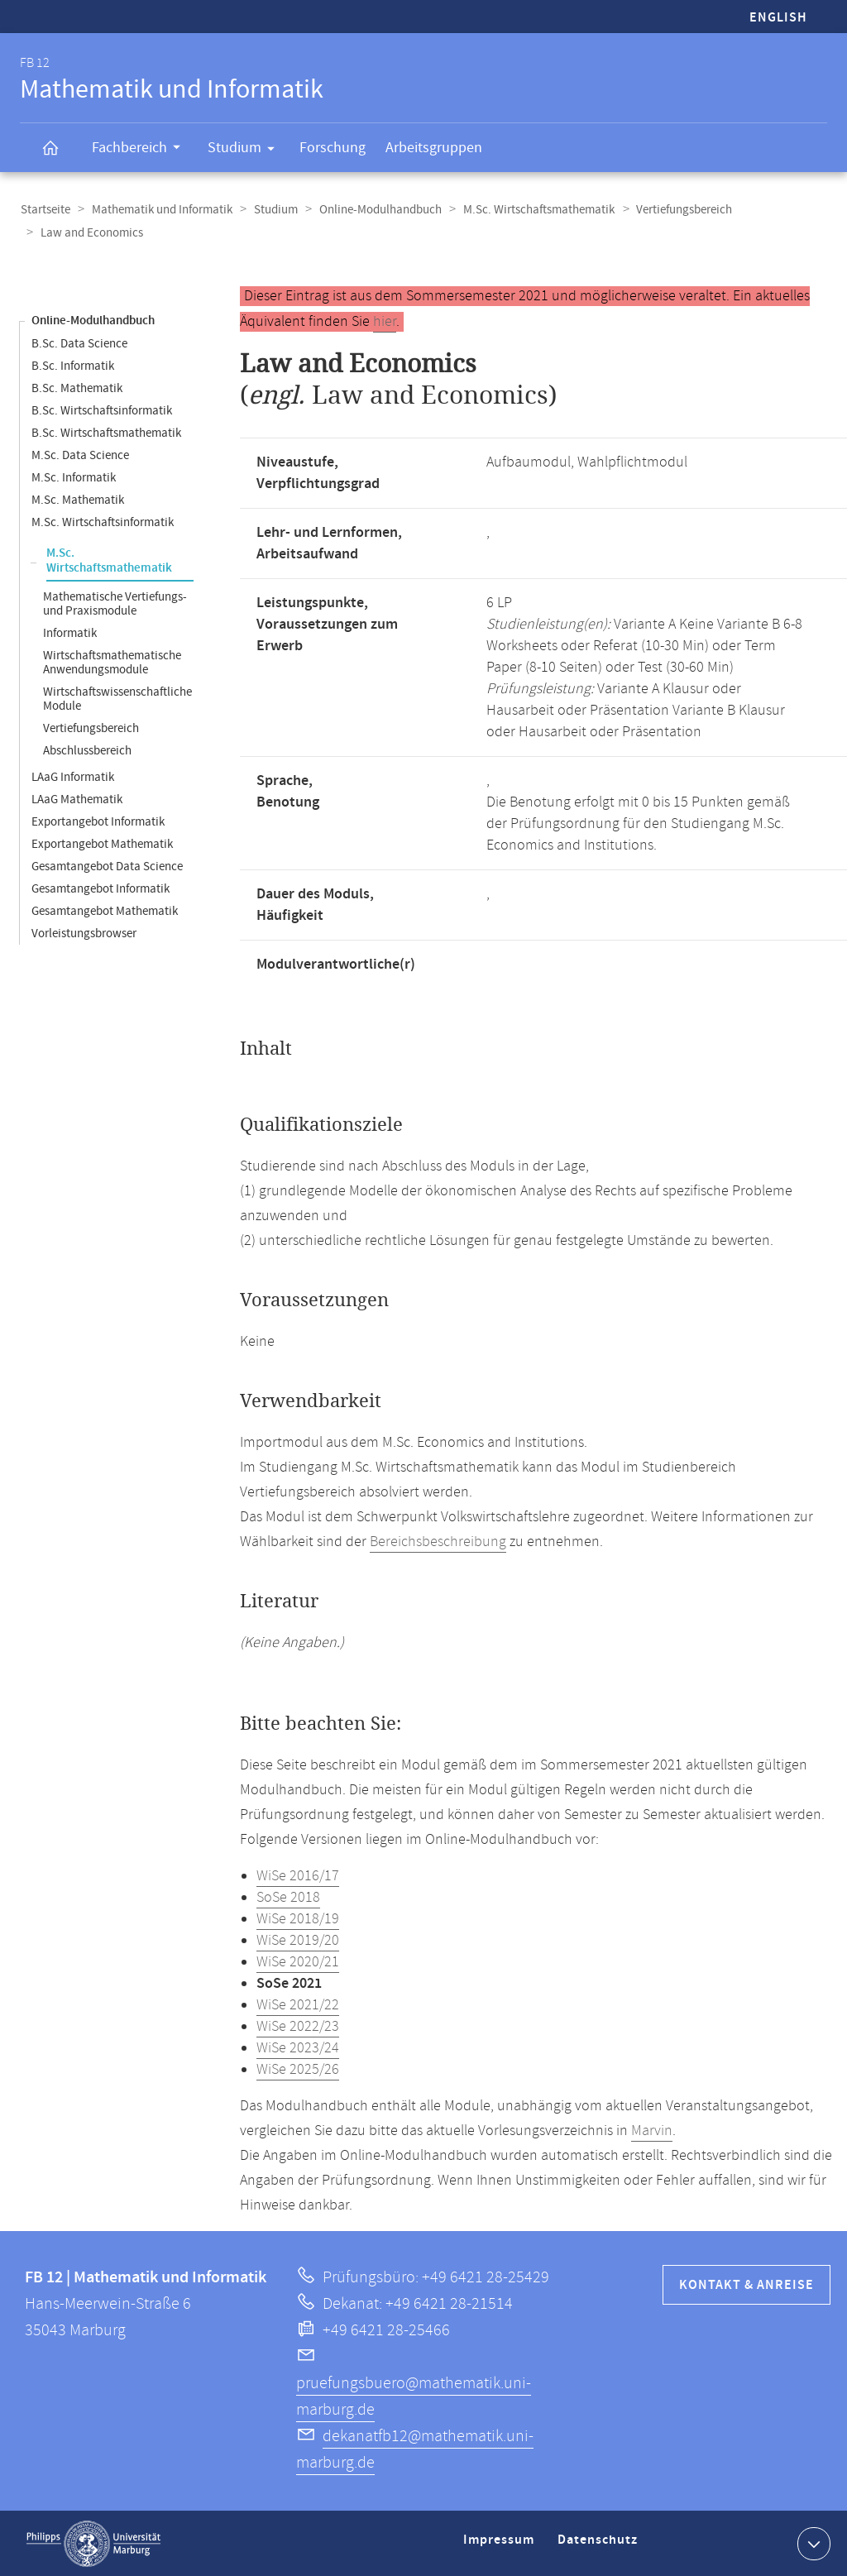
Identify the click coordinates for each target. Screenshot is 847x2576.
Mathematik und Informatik (159, 210)
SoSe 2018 (288, 1897)
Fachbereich (141, 149)
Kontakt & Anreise (746, 2284)
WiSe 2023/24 (297, 2047)
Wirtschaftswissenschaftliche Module (117, 698)
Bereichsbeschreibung (438, 1541)
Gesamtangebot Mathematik (104, 910)
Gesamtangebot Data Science (107, 866)
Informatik (70, 632)
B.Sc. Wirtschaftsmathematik (106, 432)
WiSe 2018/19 (297, 1918)
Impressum (500, 2546)
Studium (246, 150)
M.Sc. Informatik (73, 477)
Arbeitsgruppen (433, 147)
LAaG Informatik (72, 776)
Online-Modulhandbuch (374, 210)
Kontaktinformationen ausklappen (811, 2542)
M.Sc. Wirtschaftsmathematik (531, 210)
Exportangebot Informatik (98, 821)
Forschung (332, 147)
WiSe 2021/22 (297, 2004)
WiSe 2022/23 (297, 2026)
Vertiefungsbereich (675, 210)
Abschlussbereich (87, 750)
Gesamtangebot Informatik (100, 888)
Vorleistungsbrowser (83, 933)
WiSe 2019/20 (297, 1940)
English (778, 17)
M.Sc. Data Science (80, 454)
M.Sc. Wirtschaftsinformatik (102, 521)
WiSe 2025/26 (297, 2069)
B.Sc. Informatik (72, 365)
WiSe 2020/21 (297, 1961)
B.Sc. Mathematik (76, 387)
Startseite (44, 210)
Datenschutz (600, 2546)
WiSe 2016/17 (297, 1875)
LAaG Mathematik (76, 799)
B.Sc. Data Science (79, 343)
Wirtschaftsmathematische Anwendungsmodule (112, 662)
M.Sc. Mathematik (77, 499)
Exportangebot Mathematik (102, 843)
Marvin (651, 2130)
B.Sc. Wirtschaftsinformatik (101, 410)
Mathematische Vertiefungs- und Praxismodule (115, 603)
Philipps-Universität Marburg (93, 2543)
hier (384, 321)
